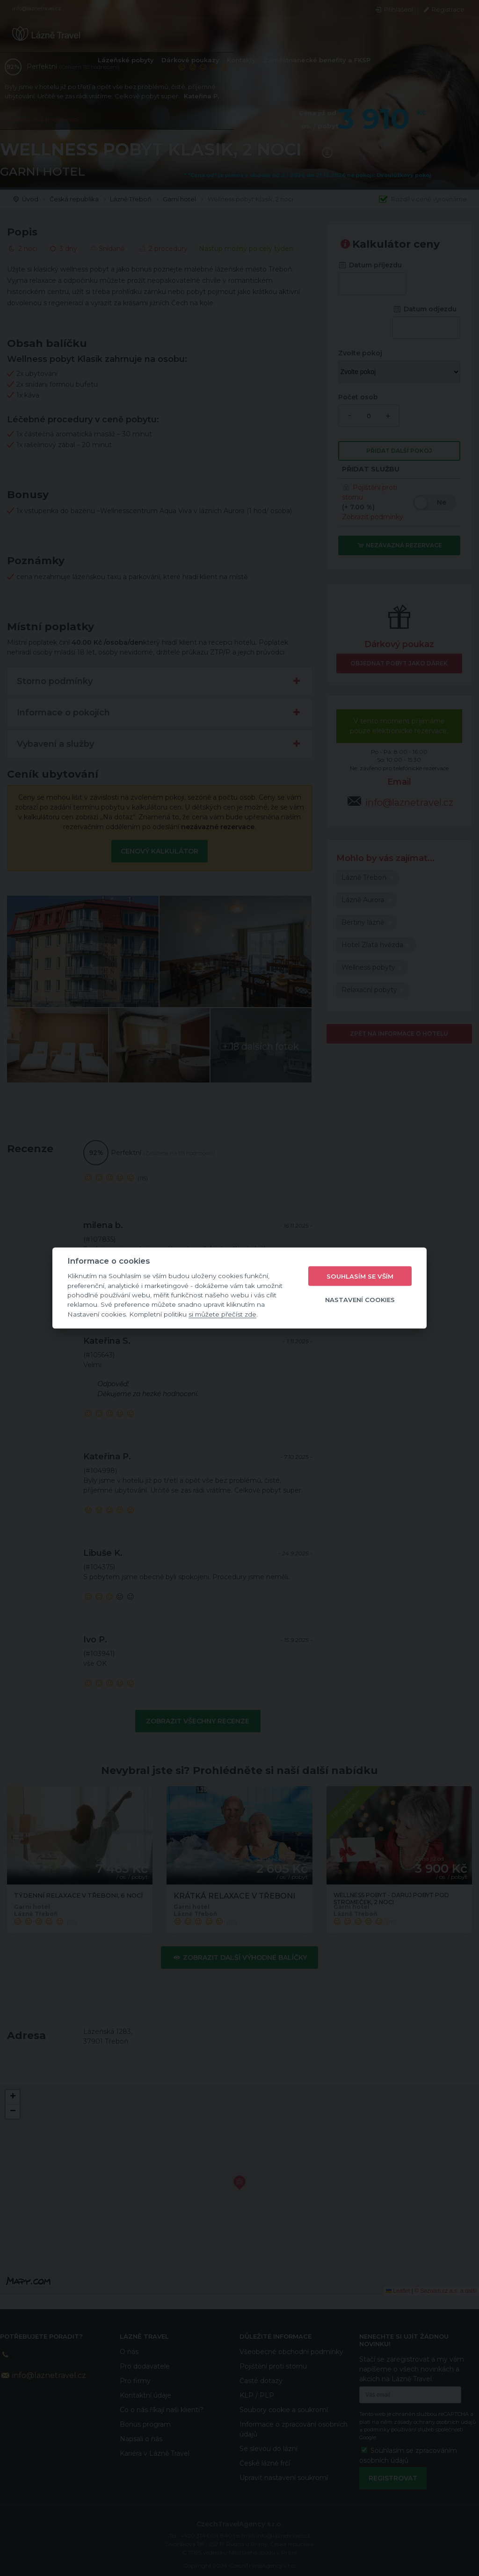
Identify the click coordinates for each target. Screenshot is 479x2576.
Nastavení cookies (360, 1299)
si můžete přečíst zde (222, 1313)
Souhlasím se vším (360, 1276)
